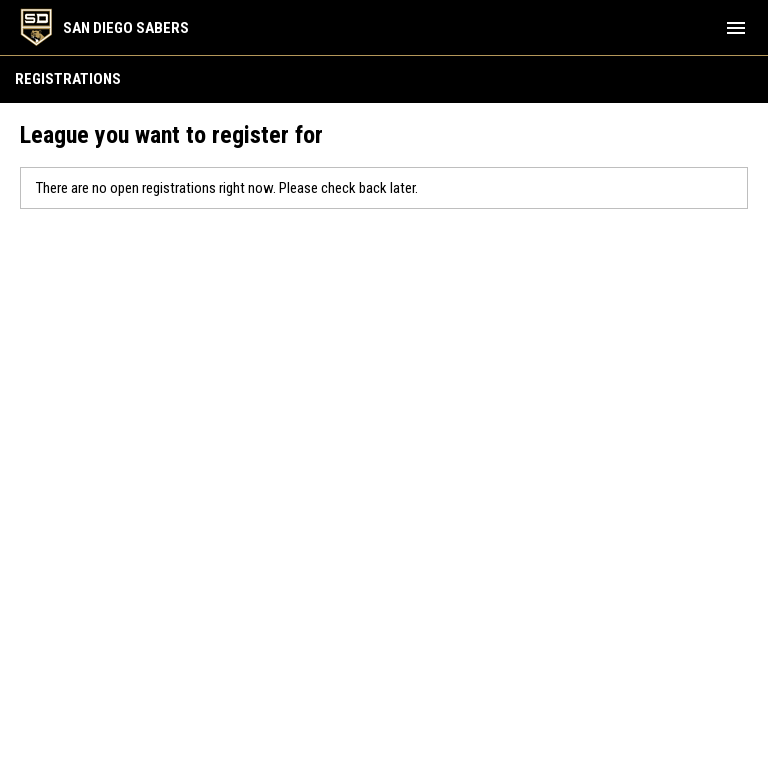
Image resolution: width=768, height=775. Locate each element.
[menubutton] (736, 28)
